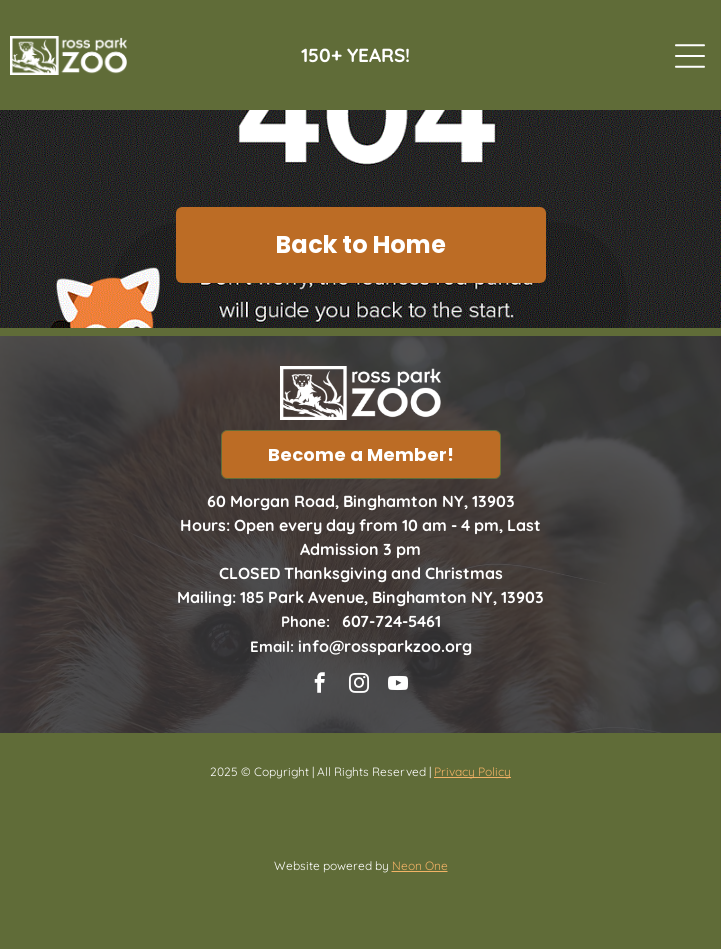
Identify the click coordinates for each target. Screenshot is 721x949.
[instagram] (359, 685)
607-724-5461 (391, 621)
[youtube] (398, 685)
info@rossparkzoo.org (385, 646)
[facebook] (320, 685)
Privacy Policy (472, 771)
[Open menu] (690, 56)
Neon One (420, 865)
